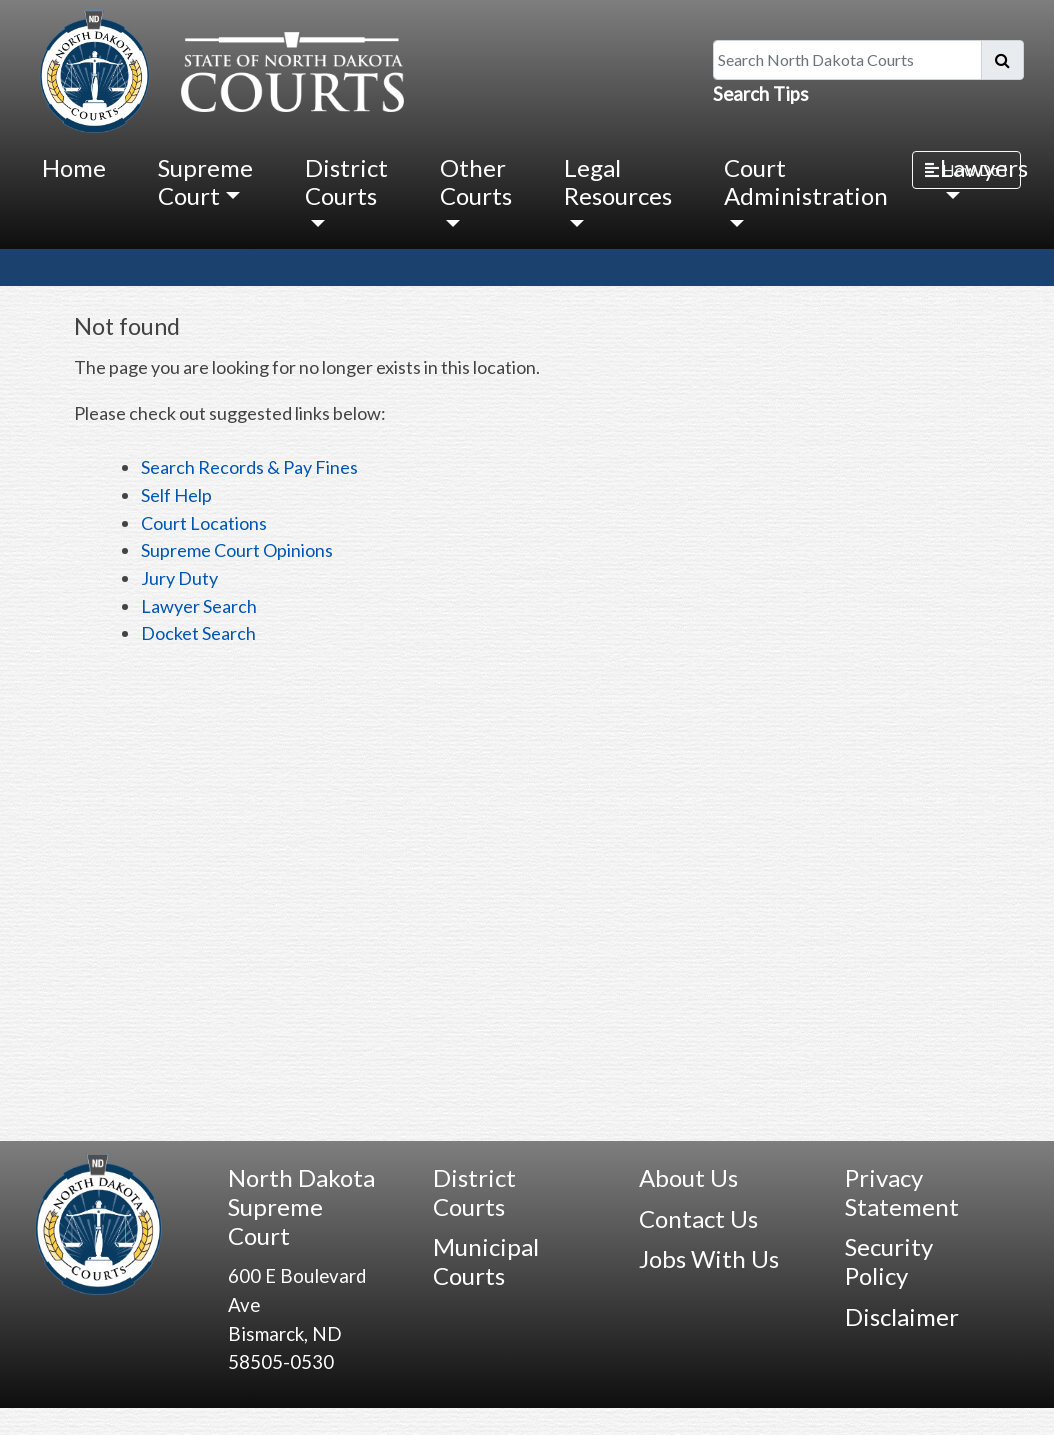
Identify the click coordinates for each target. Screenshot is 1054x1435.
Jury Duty (179, 578)
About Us (688, 1177)
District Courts (474, 1192)
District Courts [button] (346, 181)
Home (74, 167)
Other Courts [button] (476, 181)
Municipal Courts (486, 1261)
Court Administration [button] (806, 181)
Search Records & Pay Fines (249, 467)
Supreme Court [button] (205, 181)
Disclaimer (902, 1316)
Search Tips (761, 94)
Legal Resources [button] (618, 181)
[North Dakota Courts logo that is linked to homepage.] (217, 69)
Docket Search (198, 633)
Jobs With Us (709, 1258)
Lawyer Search (199, 606)
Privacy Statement (902, 1192)
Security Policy (889, 1261)
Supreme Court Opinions (237, 550)
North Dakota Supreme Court (301, 1206)
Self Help (176, 495)
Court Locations (204, 523)
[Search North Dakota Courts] (847, 60)
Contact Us (698, 1218)
